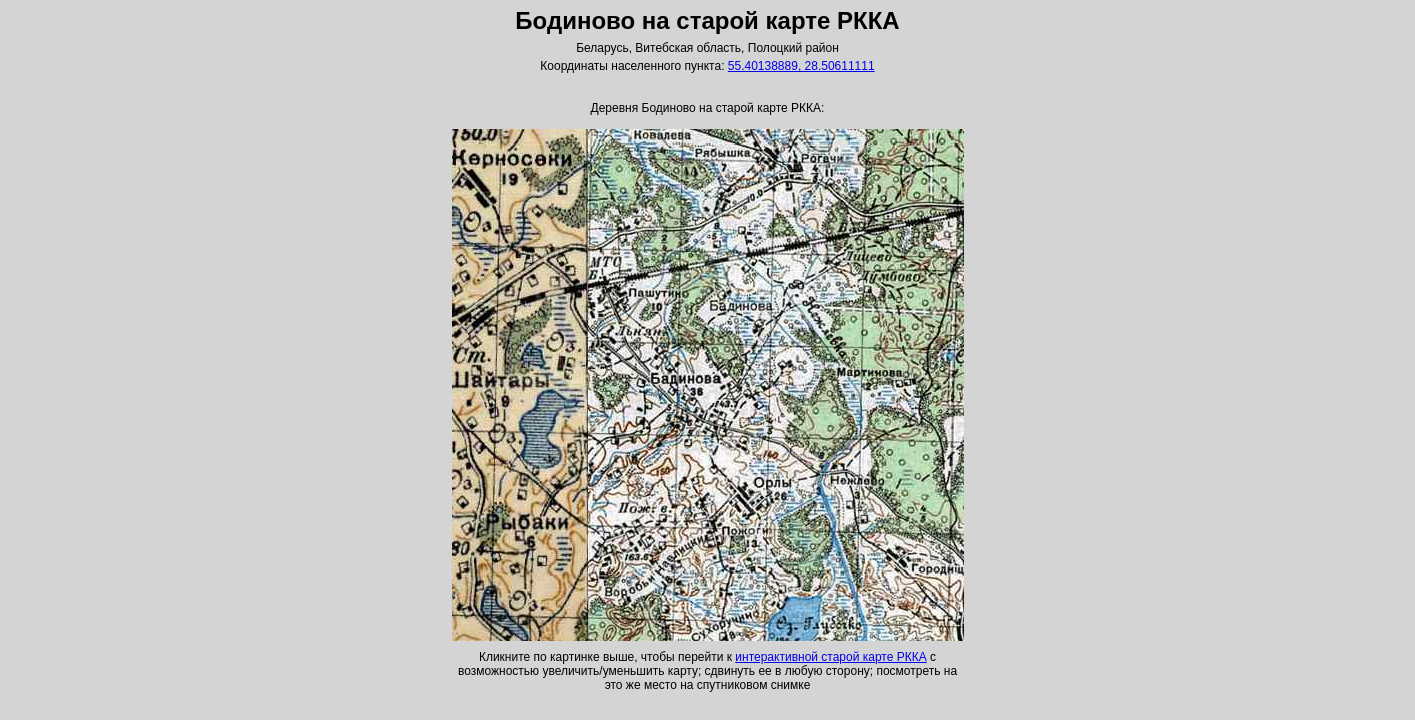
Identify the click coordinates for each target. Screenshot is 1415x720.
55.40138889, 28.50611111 (801, 66)
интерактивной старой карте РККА (830, 657)
